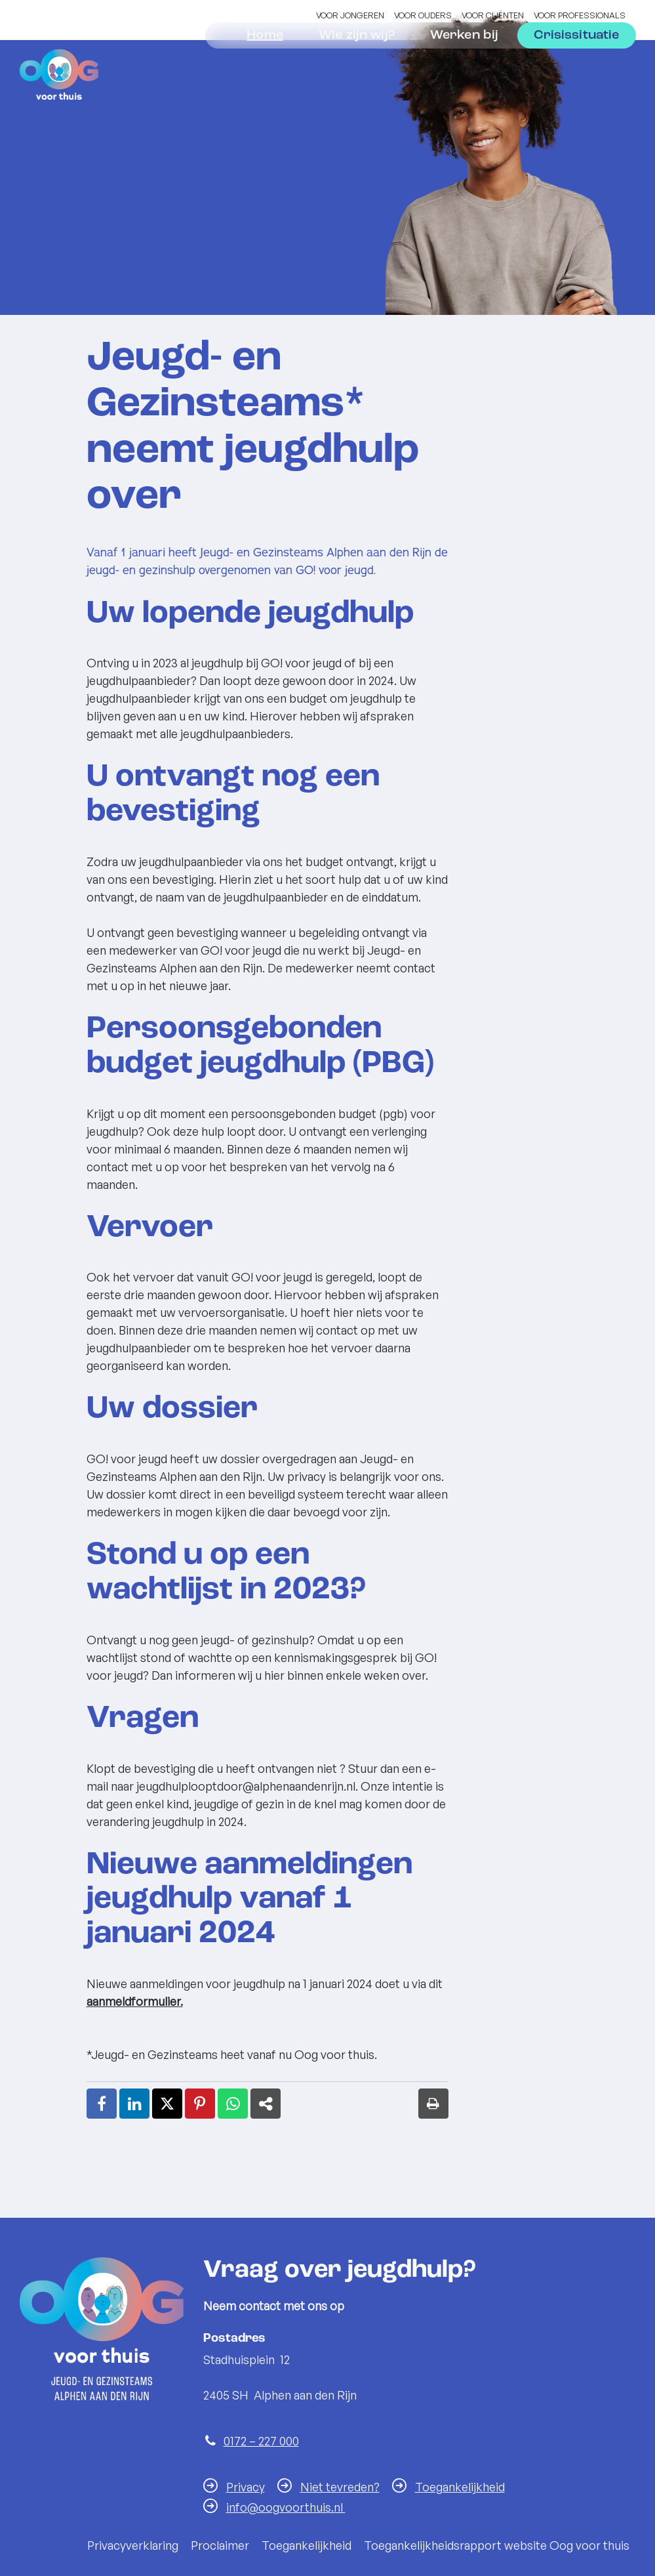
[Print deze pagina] (433, 2103)
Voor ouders (423, 15)
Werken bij (464, 70)
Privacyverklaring (132, 2545)
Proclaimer (220, 2545)
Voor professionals (579, 15)
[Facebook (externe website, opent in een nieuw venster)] (102, 2103)
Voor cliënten (493, 15)
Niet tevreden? (340, 2487)
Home (265, 70)
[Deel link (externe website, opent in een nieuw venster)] (265, 2103)
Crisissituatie (576, 70)
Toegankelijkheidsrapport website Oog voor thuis (496, 2545)
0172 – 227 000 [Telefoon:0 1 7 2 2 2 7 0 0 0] (261, 2441)
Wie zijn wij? (357, 70)
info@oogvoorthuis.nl (286, 2507)
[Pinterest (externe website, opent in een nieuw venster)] (200, 2103)
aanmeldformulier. (135, 2001)
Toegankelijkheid (460, 2487)
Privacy (245, 2487)
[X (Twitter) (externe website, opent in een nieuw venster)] (167, 2103)
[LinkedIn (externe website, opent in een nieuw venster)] (134, 2103)
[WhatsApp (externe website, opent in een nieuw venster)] (233, 2103)
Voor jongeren (350, 15)
